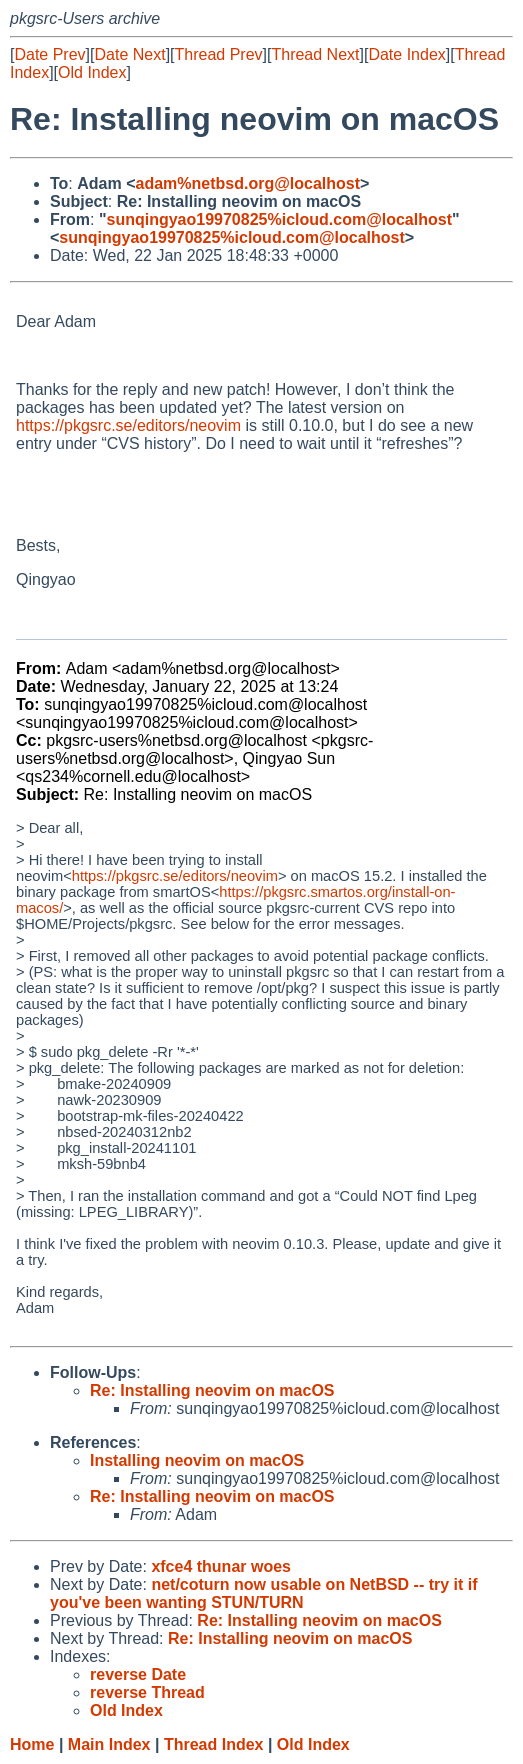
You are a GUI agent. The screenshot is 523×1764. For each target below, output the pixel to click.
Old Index (92, 72)
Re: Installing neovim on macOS (212, 1390)
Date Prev (49, 54)
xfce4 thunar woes (221, 1566)
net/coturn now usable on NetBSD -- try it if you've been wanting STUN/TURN (264, 1593)
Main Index (109, 1744)
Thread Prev (219, 54)
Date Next (129, 54)
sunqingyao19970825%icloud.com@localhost (278, 219)
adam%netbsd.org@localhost (248, 183)
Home (32, 1744)
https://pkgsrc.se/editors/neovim (128, 425)
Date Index (406, 54)
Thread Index (214, 1744)
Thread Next (315, 54)
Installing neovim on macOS (197, 1460)
